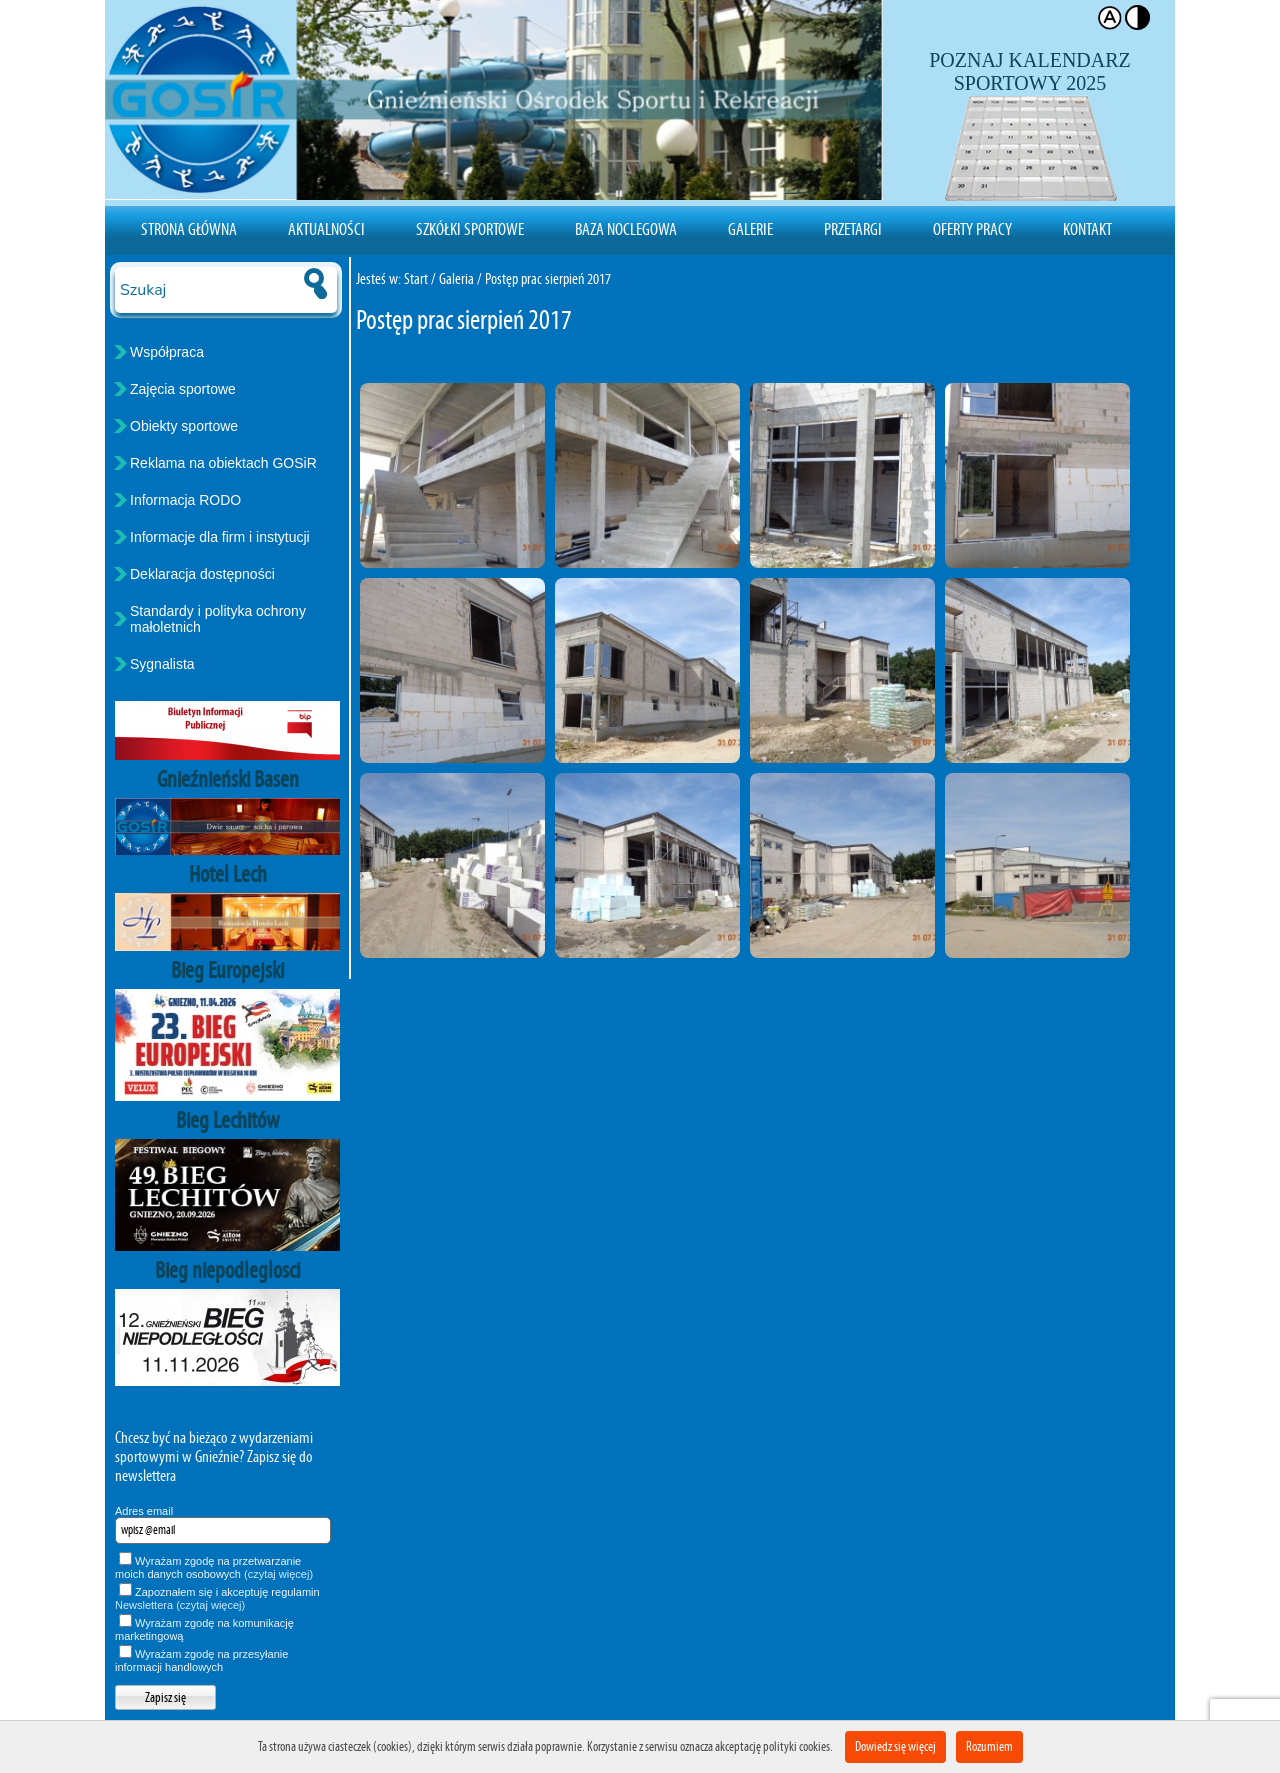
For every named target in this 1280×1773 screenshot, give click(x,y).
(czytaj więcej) (278, 1574)
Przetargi (853, 229)
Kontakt (1087, 229)
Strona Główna (189, 229)
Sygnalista (162, 664)
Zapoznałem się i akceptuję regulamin (217, 1598)
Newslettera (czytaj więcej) (180, 1605)
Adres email (144, 1511)
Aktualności (326, 229)
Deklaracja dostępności (202, 574)
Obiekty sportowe (184, 426)
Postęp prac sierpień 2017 (548, 278)
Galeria (456, 278)
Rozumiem (989, 1746)
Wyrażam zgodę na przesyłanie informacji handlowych (201, 1660)
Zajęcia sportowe (183, 389)
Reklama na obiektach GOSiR (223, 463)
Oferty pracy (972, 229)
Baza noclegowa (626, 229)
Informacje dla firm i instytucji (220, 537)
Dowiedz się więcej (895, 1746)
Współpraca (167, 352)
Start (416, 278)
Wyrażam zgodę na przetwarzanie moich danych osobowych (214, 1567)
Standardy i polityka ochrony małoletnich (218, 619)
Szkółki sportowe (470, 229)
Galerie (750, 229)
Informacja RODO (185, 500)
